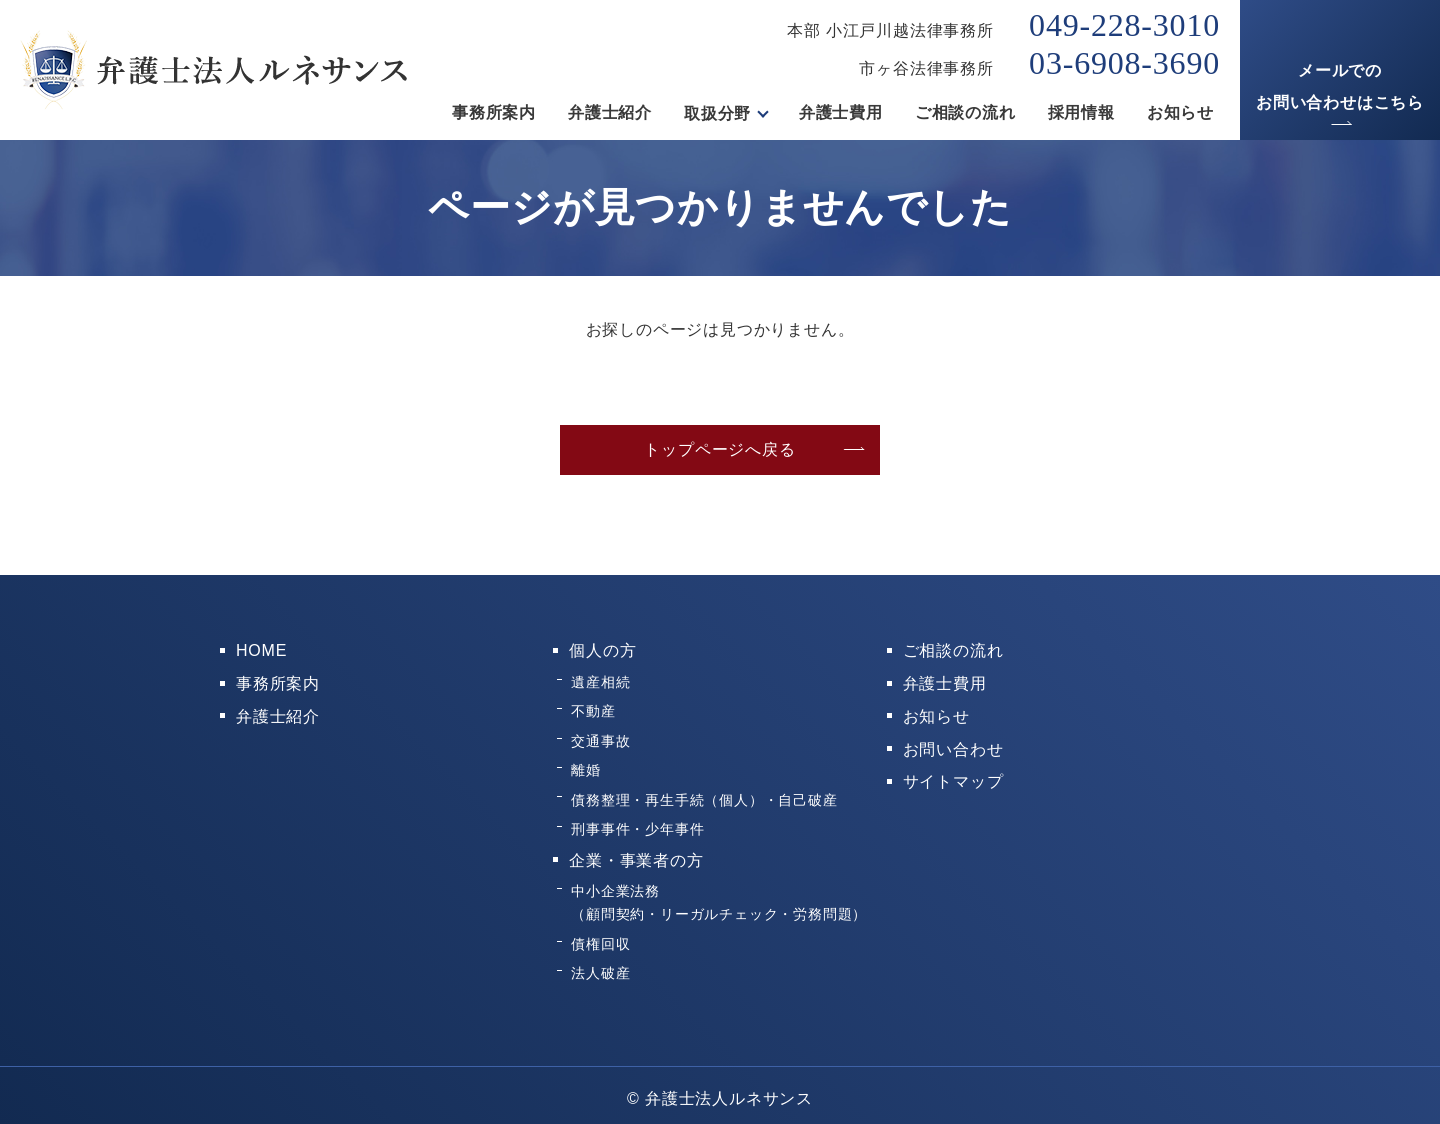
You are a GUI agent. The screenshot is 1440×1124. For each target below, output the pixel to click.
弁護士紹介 (610, 113)
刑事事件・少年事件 (637, 825)
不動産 (593, 709)
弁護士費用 (841, 113)
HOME (261, 650)
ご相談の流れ (965, 113)
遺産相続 (600, 681)
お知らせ (1180, 113)
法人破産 (600, 966)
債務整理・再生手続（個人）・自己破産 (704, 796)
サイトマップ (953, 778)
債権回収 (600, 937)
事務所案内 (494, 113)
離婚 (586, 767)
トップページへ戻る (719, 449)
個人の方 (602, 650)
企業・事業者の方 (636, 855)
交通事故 (600, 738)
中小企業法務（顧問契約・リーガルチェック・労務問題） (719, 896)
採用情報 (1081, 113)
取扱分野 (717, 113)
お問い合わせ (953, 746)
